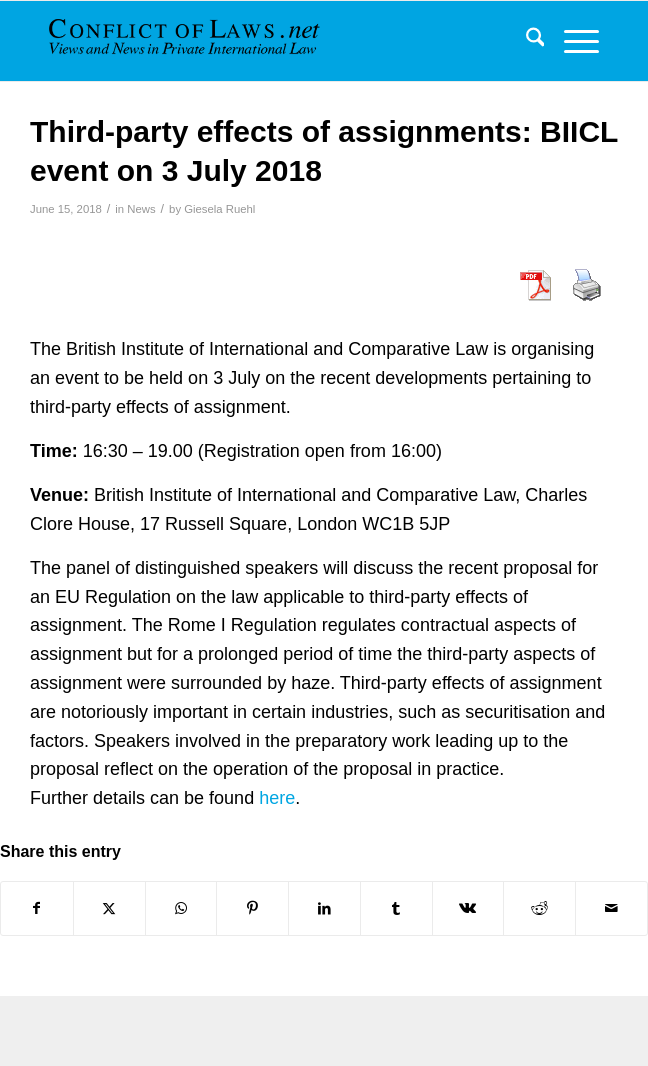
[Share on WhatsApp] (181, 908)
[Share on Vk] (468, 908)
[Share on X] (109, 908)
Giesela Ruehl (219, 209)
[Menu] (571, 41)
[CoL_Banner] (186, 41)
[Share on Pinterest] (252, 908)
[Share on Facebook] (37, 908)
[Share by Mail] (611, 908)
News (141, 209)
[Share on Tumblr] (396, 908)
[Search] (525, 41)
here (277, 798)
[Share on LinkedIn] (324, 908)
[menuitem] (525, 41)
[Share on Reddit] (539, 908)
